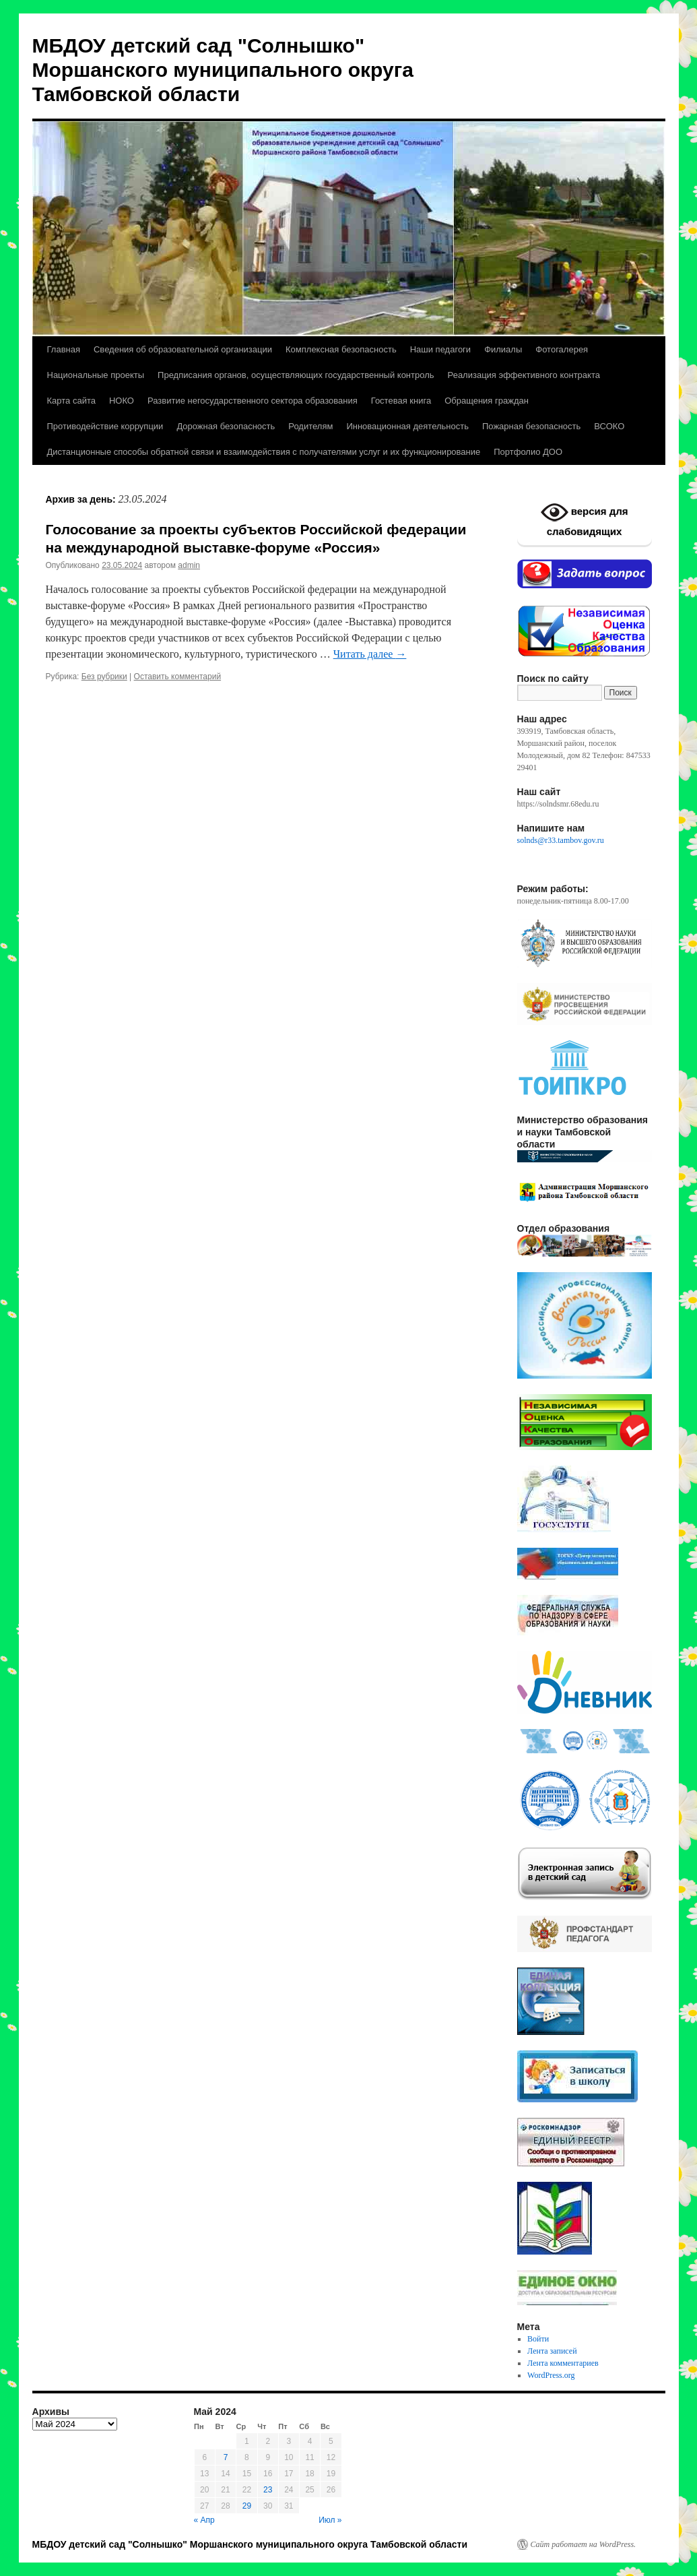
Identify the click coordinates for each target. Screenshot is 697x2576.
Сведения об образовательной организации (183, 349)
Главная (63, 349)
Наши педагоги (440, 349)
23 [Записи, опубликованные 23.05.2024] (267, 2489)
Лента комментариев (563, 2363)
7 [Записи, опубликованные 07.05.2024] (226, 2457)
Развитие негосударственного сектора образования (252, 401)
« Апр (204, 2520)
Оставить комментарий (178, 676)
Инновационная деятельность (407, 426)
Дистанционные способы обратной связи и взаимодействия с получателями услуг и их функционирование (264, 452)
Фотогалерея (561, 349)
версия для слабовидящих (584, 518)
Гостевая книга (401, 401)
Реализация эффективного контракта (524, 375)
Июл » (330, 2520)
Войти (538, 2339)
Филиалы (503, 349)
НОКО (121, 401)
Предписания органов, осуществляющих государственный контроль (296, 375)
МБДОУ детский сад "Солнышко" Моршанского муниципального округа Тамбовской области (222, 69)
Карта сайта (71, 401)
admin (189, 565)
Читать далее (370, 654)
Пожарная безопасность (531, 426)
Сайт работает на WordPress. (583, 2544)
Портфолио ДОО (528, 452)
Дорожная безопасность (225, 426)
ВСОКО (609, 426)
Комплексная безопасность (341, 349)
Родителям (310, 426)
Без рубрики (104, 676)
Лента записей (552, 2351)
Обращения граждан (486, 401)
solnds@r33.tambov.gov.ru (560, 840)
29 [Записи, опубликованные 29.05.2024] (246, 2506)
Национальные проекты (96, 375)
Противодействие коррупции (105, 426)
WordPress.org (550, 2375)
